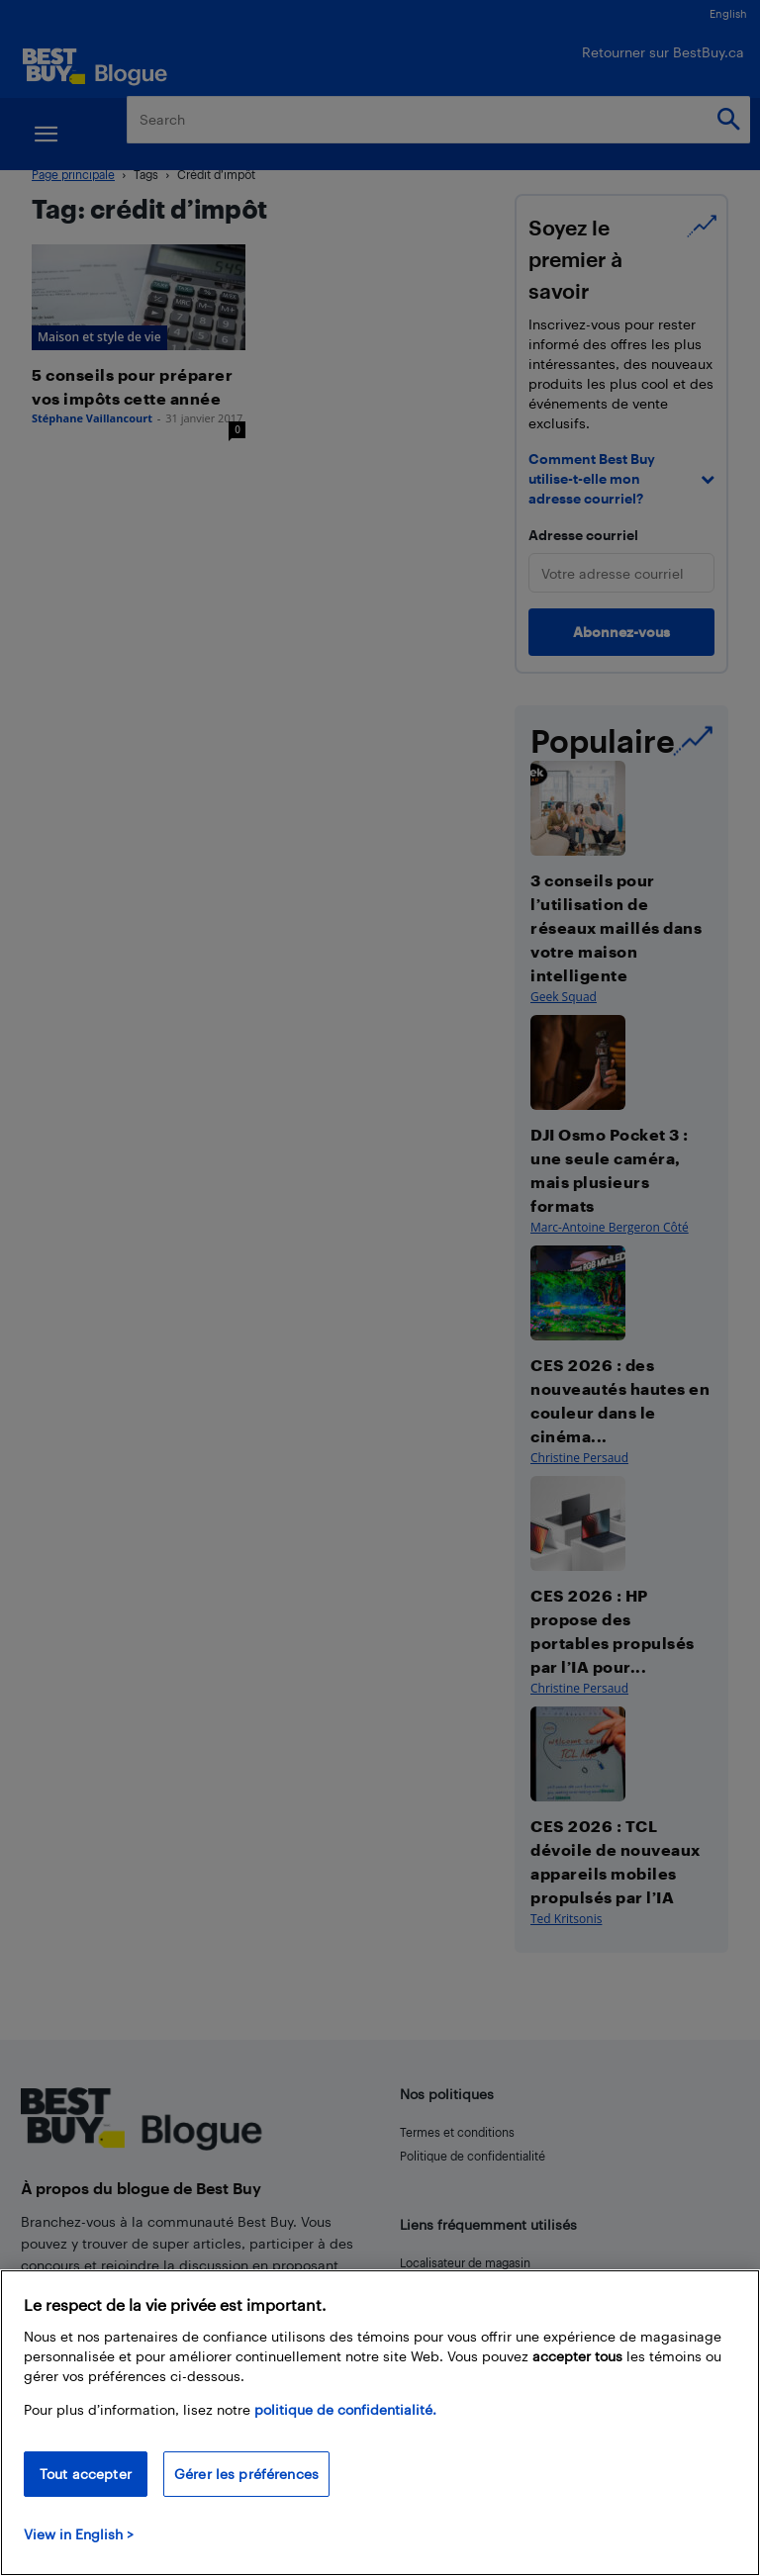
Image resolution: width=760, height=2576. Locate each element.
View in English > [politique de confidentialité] (79, 2534)
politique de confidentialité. (345, 2409)
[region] (380, 2422)
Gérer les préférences (246, 2473)
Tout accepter (86, 2473)
